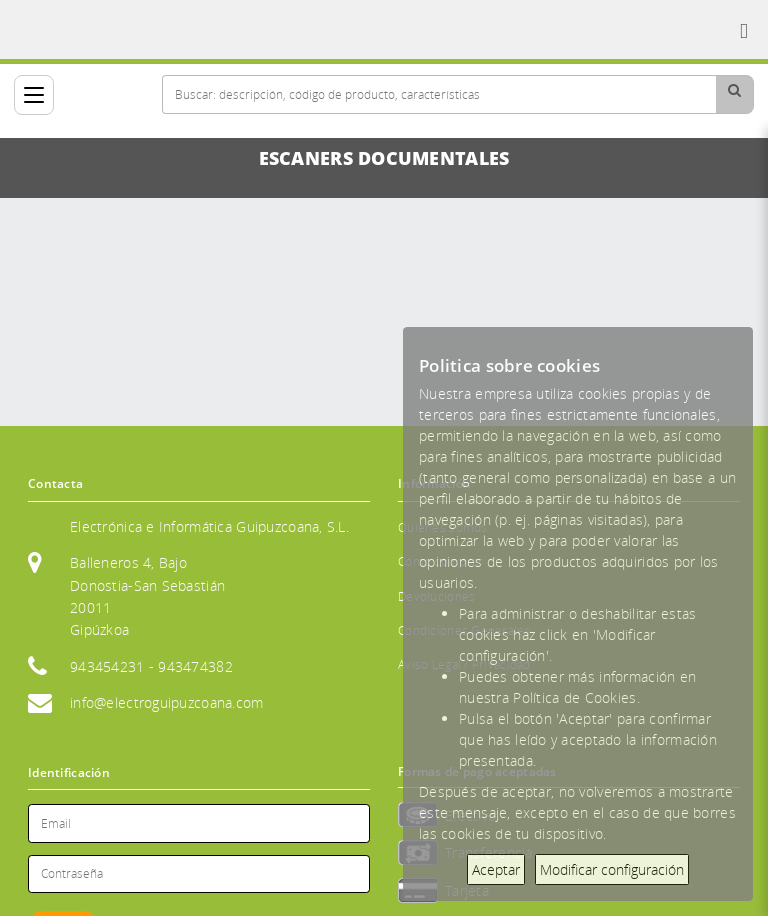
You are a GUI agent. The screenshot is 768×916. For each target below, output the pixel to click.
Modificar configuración (612, 869)
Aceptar (496, 869)
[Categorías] (34, 95)
